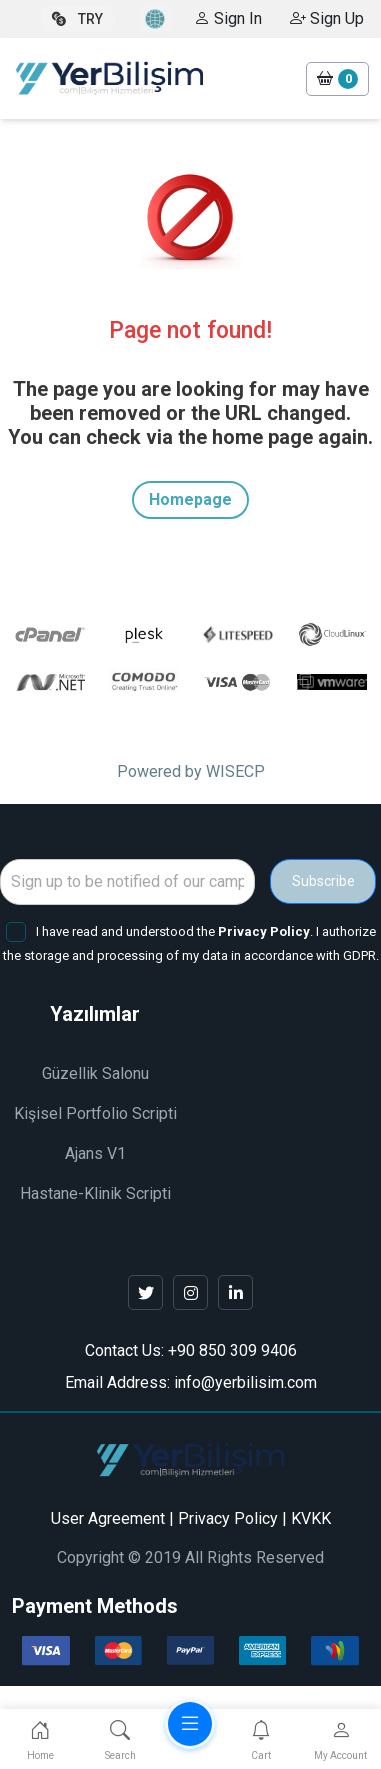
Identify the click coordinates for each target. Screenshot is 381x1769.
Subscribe (323, 881)
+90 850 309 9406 (232, 1350)
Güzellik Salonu (95, 1073)
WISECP (235, 771)
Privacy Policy (228, 1518)
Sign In (228, 18)
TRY (77, 19)
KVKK (311, 1518)
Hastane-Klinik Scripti (95, 1193)
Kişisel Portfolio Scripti (95, 1113)
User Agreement (108, 1518)
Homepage (190, 499)
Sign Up (327, 18)
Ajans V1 (95, 1153)
